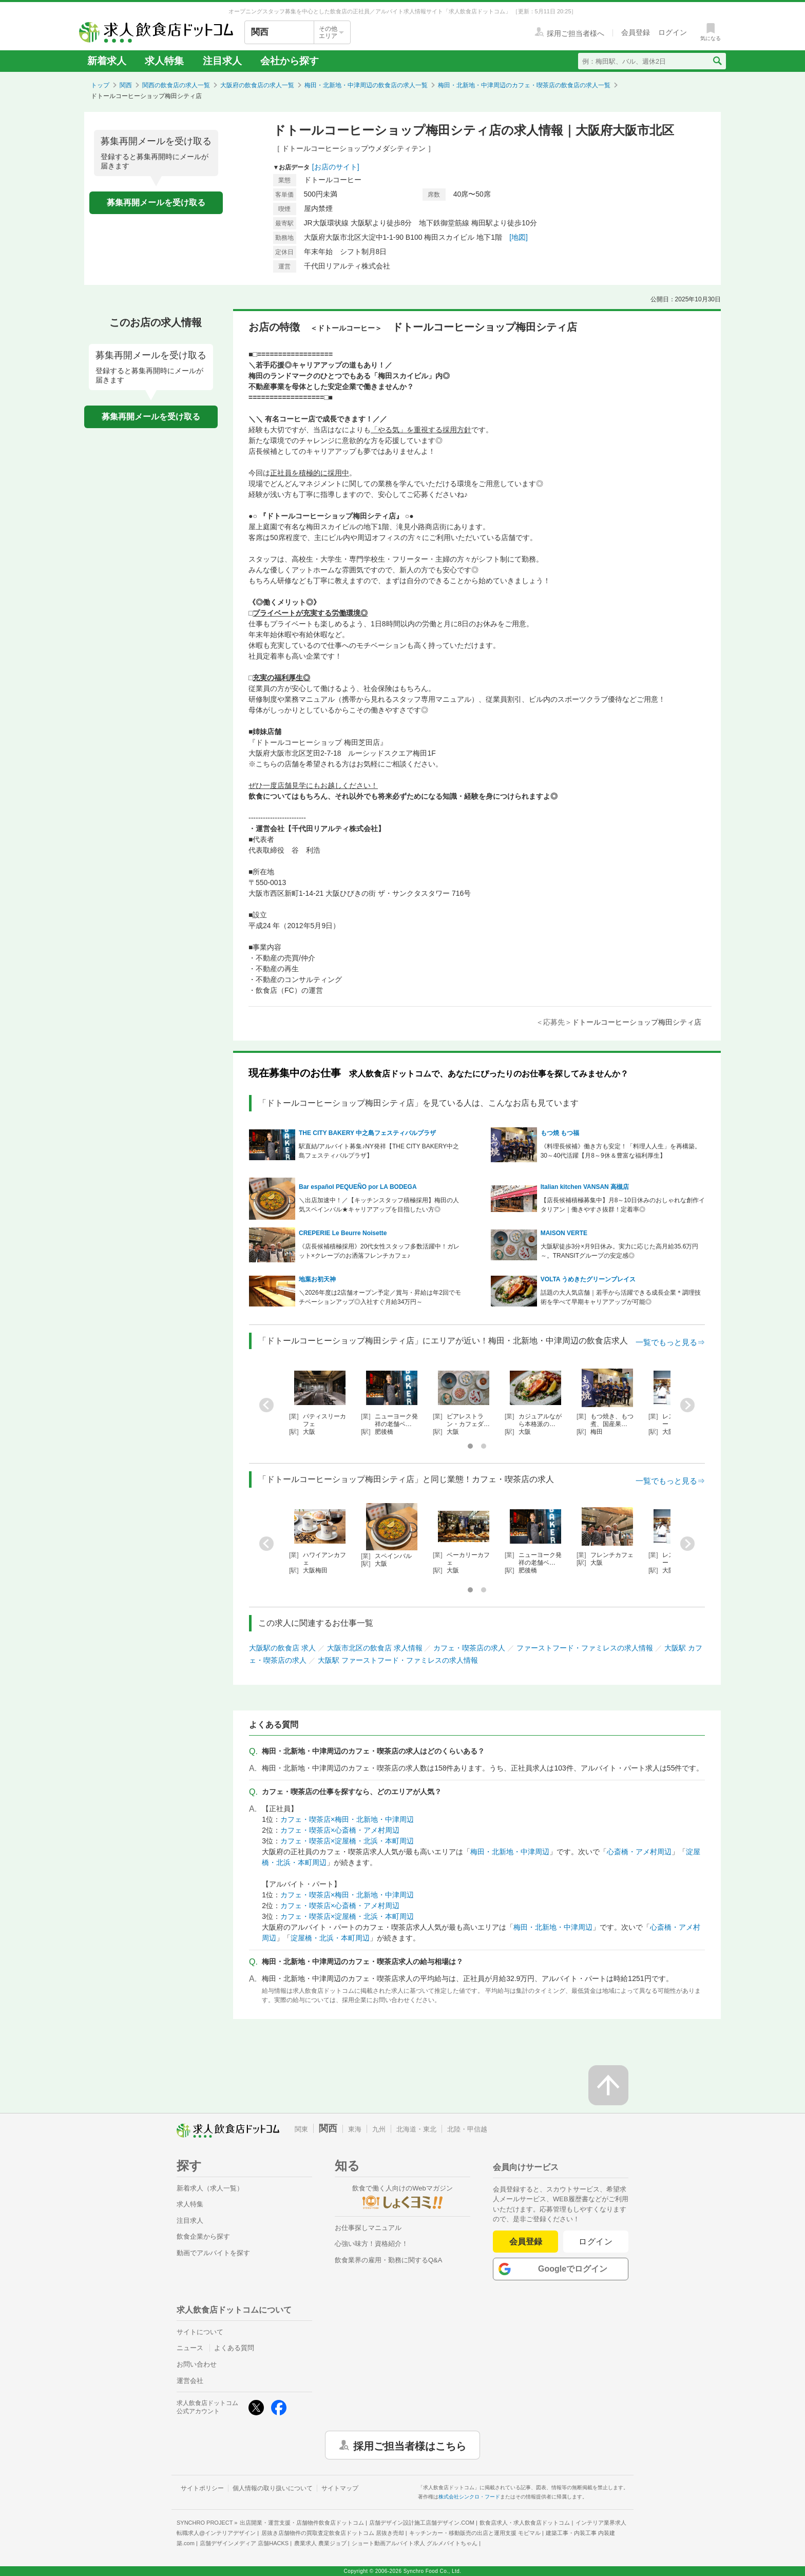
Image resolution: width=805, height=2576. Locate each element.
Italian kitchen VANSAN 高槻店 (585, 1186)
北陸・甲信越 (467, 2129)
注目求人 (222, 60)
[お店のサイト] (335, 167)
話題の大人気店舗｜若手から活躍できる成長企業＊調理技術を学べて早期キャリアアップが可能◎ (621, 1297)
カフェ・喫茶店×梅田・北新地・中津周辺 (347, 1819)
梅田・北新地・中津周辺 (509, 1852)
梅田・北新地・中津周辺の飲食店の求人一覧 (366, 85)
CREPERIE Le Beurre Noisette (343, 1233)
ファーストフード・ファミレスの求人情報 (584, 1648)
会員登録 (525, 2241)
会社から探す (289, 60)
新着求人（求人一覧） (210, 2188)
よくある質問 (234, 2348)
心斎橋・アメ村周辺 (639, 1852)
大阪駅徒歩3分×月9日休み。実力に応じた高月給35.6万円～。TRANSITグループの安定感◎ (620, 1251)
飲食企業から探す (203, 2236)
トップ (100, 85)
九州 (379, 2129)
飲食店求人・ (525, 2523)
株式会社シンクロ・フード (469, 2497)
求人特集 (164, 60)
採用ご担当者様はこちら (409, 2445)
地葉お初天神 (317, 1279)
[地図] (518, 237)
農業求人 (320, 2543)
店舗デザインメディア (244, 2543)
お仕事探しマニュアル (368, 2228)
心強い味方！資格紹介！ (371, 2243)
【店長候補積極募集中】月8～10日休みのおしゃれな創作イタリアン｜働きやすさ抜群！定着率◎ (623, 1205)
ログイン (596, 2241)
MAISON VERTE (564, 1233)
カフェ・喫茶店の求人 (469, 1648)
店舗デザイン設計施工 (421, 2523)
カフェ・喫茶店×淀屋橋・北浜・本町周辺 (347, 1841)
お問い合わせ (197, 2364)
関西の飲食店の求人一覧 (176, 85)
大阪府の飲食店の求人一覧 (257, 85)
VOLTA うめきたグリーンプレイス (588, 1279)
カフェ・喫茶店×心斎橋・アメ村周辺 (339, 1830)
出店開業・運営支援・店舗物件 (302, 2523)
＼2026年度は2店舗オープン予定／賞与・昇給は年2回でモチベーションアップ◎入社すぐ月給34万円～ (380, 1297)
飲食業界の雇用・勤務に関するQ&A (388, 2260)
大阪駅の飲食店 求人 (282, 1648)
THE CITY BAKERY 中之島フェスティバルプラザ (367, 1133)
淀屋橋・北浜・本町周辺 (330, 1938)
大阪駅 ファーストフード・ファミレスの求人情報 (398, 1660)
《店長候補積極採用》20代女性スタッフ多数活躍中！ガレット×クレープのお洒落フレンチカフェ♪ (379, 1251)
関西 (126, 85)
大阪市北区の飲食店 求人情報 (375, 1648)
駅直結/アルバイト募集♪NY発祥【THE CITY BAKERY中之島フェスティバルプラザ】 (379, 1151)
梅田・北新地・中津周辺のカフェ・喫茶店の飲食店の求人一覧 (524, 85)
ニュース (190, 2348)
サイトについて (200, 2332)
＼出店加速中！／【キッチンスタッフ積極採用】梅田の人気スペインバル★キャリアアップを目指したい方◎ (379, 1205)
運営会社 (190, 2381)
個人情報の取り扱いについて (273, 2488)
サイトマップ (339, 2488)
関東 (301, 2129)
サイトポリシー (202, 2488)
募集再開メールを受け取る (156, 202)
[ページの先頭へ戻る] (608, 2085)
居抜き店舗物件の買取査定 (332, 2533)
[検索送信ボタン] (717, 61)
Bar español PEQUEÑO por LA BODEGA (358, 1186)
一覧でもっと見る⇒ (670, 1342)
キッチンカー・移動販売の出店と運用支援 (475, 2533)
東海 (354, 2129)
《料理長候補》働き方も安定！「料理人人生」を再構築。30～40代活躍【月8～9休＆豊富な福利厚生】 (621, 1151)
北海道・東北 (416, 2129)
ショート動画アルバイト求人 (414, 2543)
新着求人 (106, 60)
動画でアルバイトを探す (213, 2253)
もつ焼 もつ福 (560, 1133)
